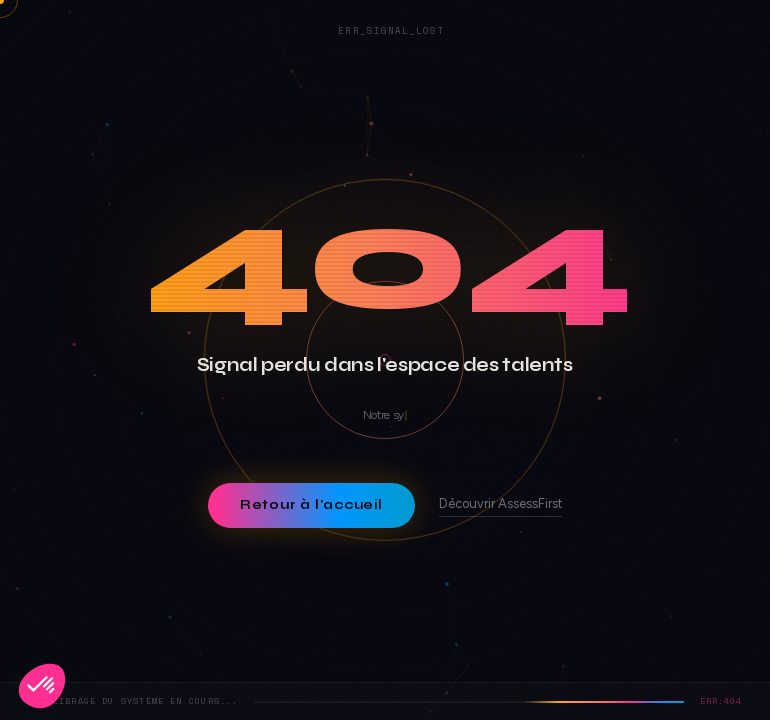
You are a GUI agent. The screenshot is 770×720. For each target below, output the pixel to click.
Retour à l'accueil (311, 505)
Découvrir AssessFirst (500, 504)
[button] (42, 686)
